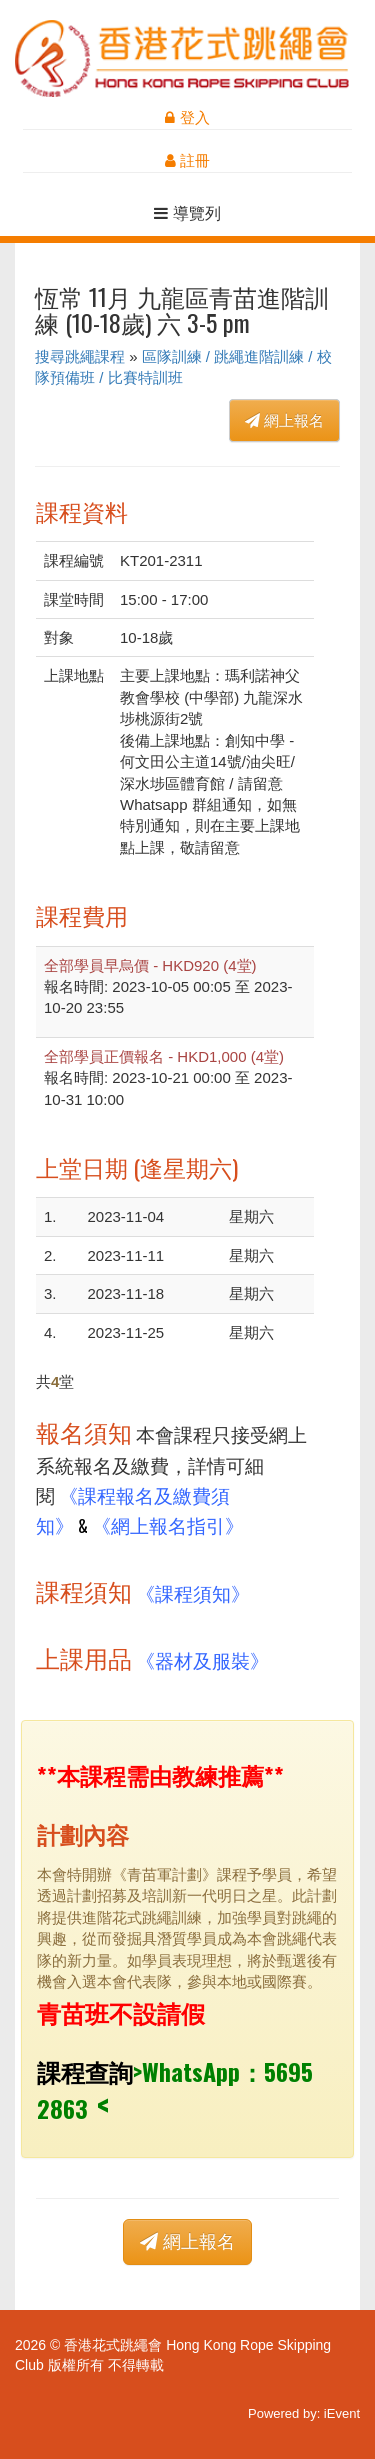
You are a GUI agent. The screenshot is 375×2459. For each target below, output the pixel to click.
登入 (187, 117)
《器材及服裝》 (202, 1659)
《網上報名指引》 (168, 1524)
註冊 (187, 160)
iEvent (342, 2413)
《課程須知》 (193, 1592)
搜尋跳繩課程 (80, 356)
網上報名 (284, 420)
